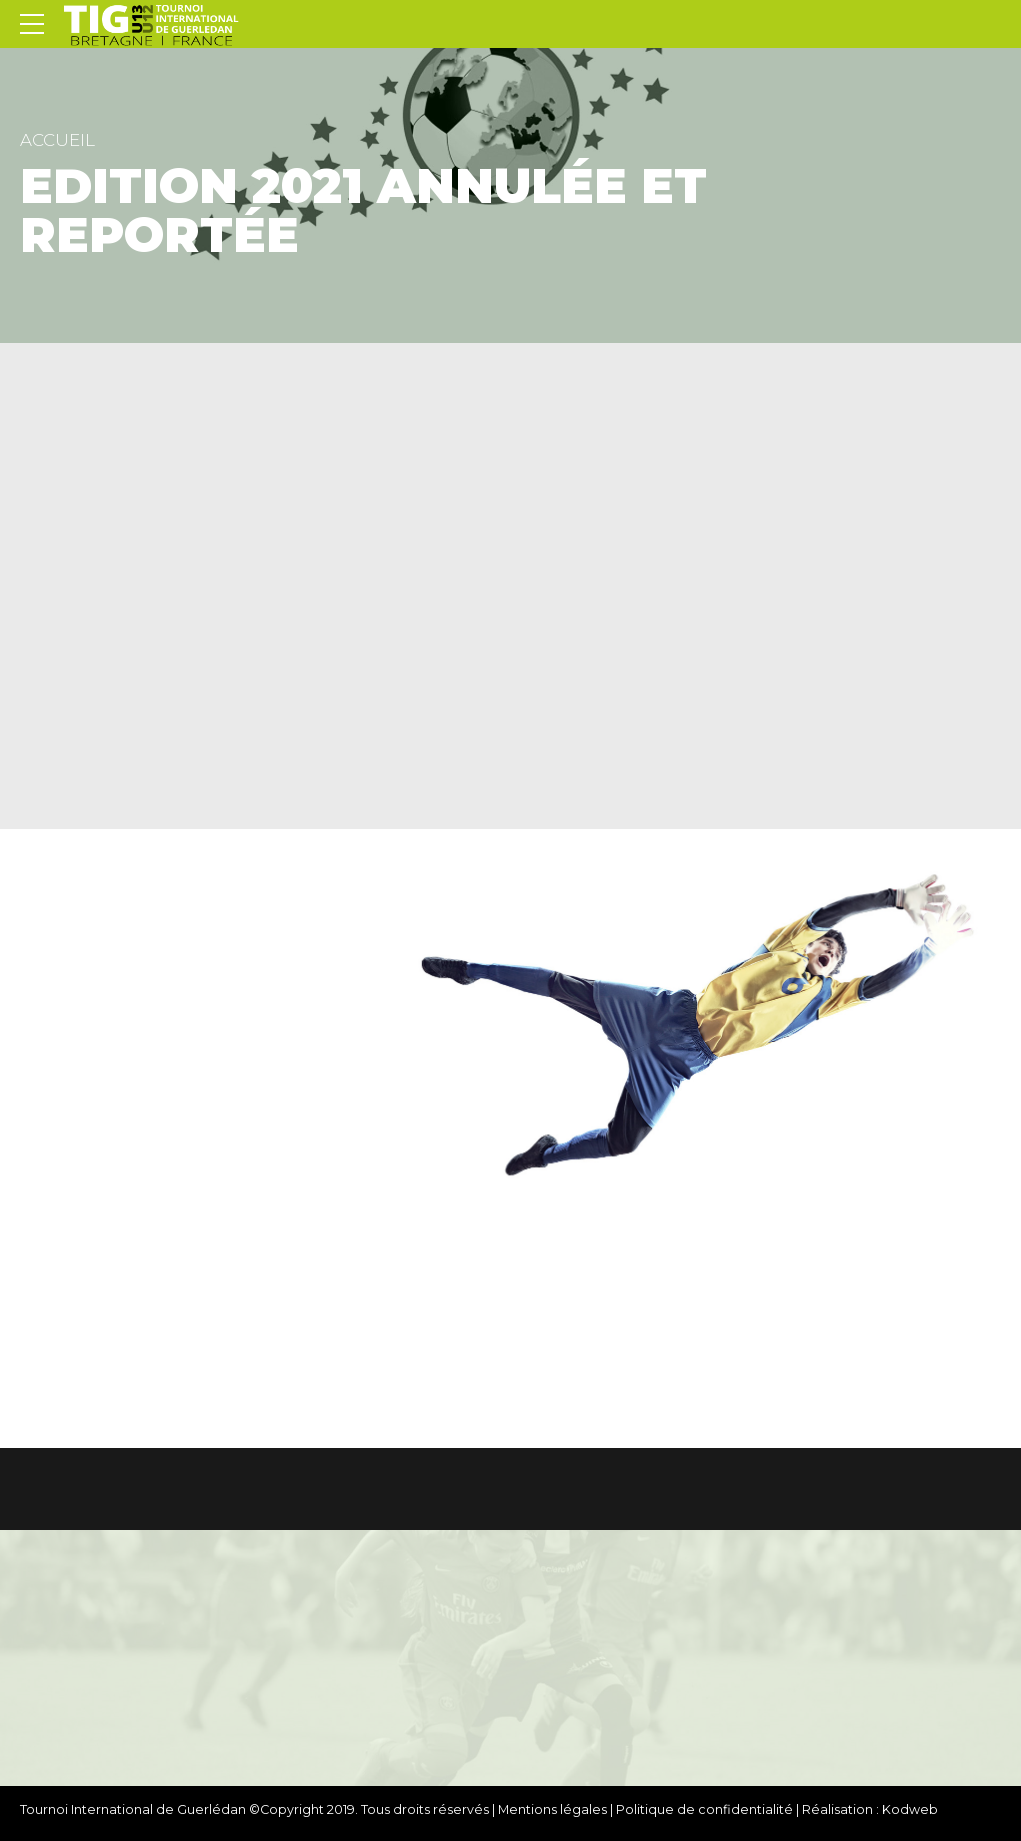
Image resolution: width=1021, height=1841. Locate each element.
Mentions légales (552, 1809)
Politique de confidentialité (704, 1809)
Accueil (57, 140)
